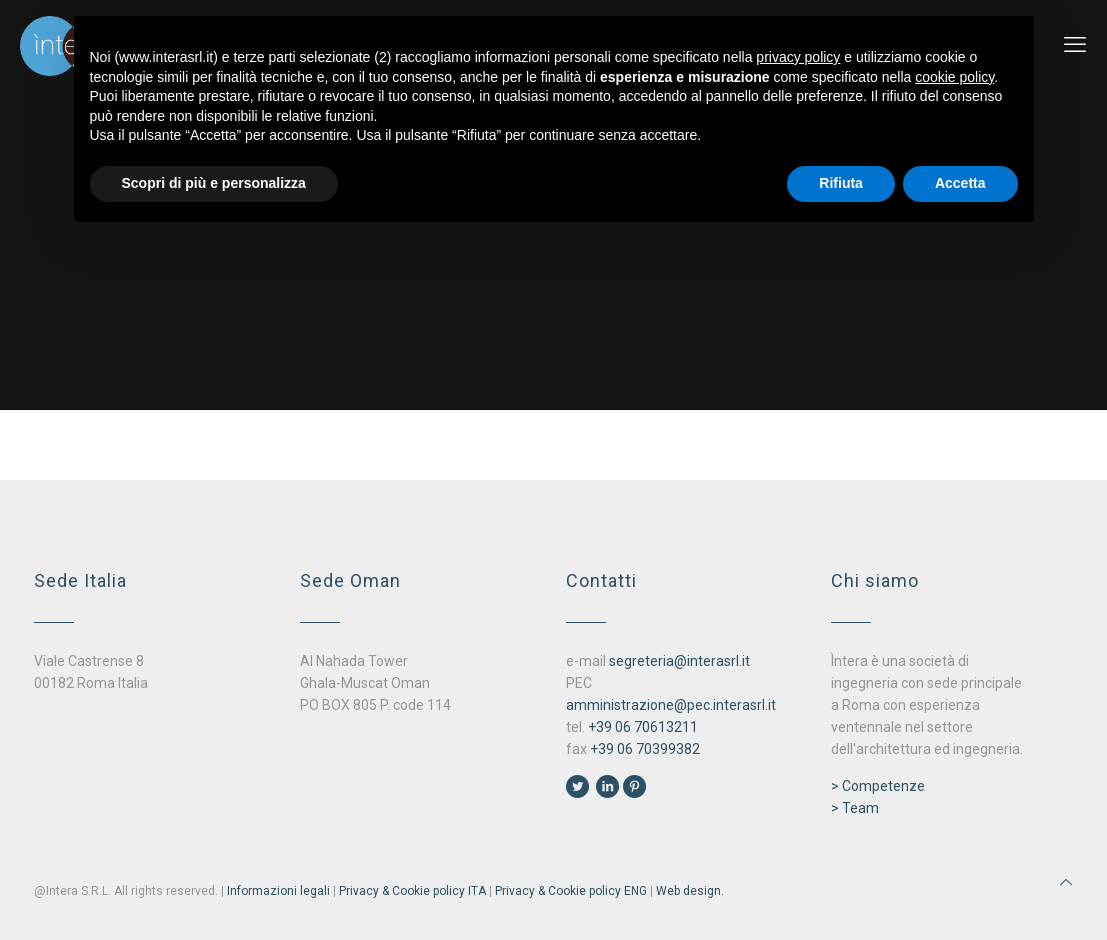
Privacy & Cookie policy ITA (412, 891)
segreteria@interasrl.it (679, 661)
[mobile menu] (1075, 45)
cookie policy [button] (954, 77)
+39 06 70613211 (643, 727)
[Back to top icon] (1066, 882)
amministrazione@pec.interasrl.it (671, 705)
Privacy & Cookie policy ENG (571, 891)
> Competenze (878, 786)
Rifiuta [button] (841, 183)
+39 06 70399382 (645, 749)
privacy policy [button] (798, 57)
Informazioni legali (278, 891)
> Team (855, 808)
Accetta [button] (960, 183)
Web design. (690, 891)
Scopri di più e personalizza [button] (214, 183)
